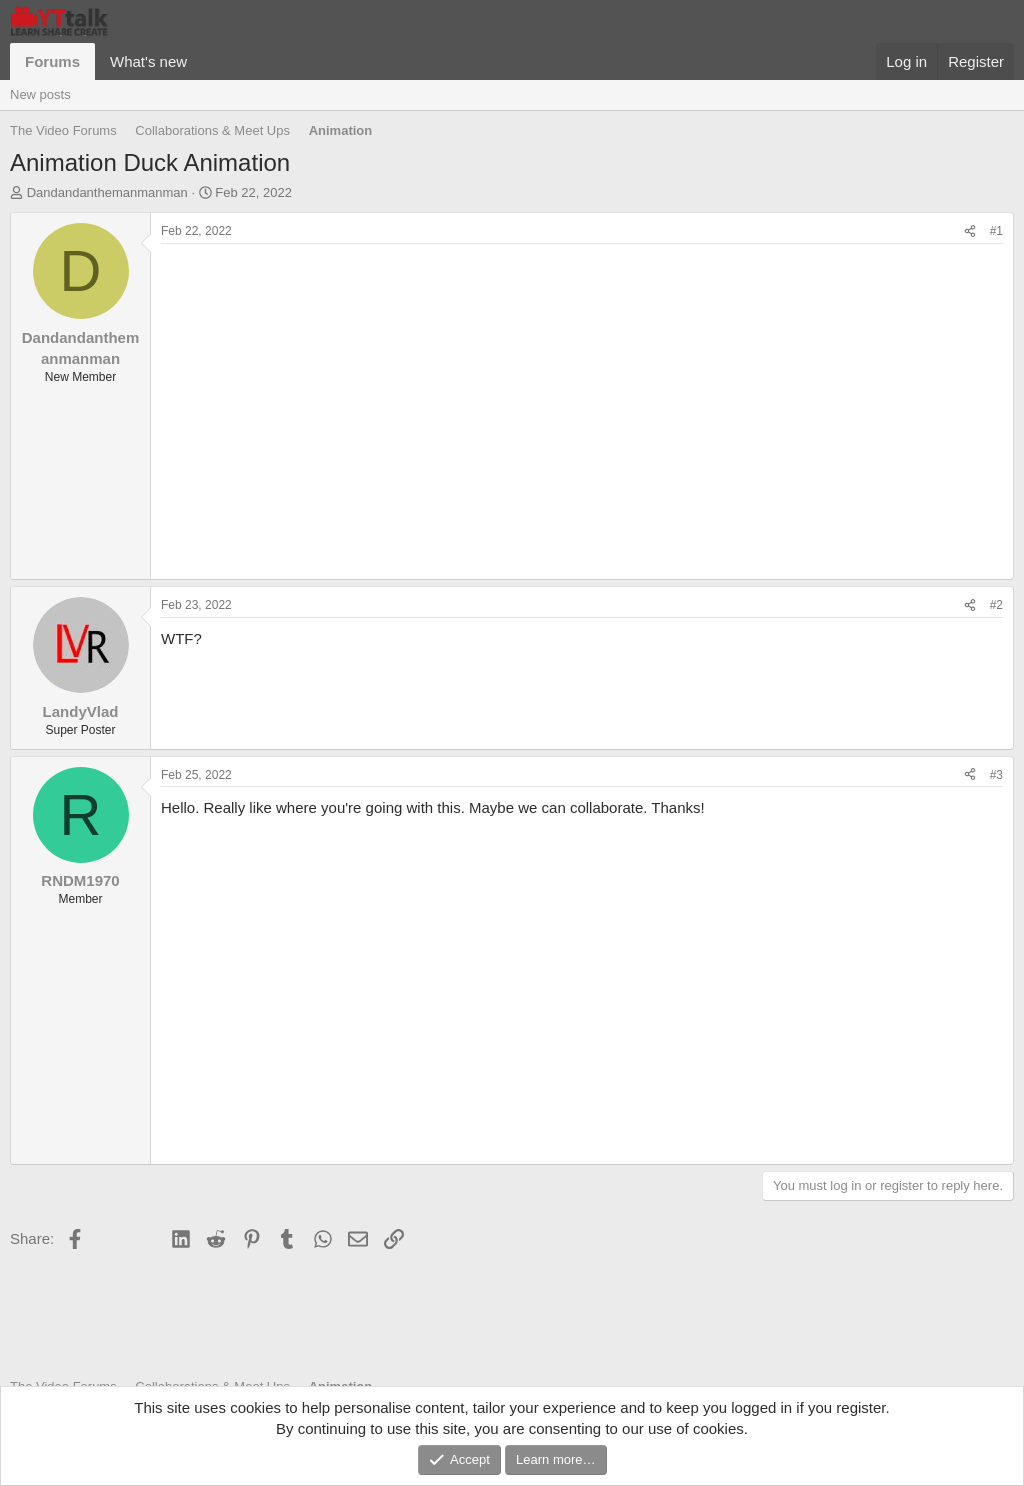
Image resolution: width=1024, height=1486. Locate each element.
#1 (996, 231)
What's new (148, 61)
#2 (996, 605)
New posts (40, 94)
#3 (996, 775)
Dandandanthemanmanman (107, 192)
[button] (203, 61)
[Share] (970, 231)
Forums (52, 61)
